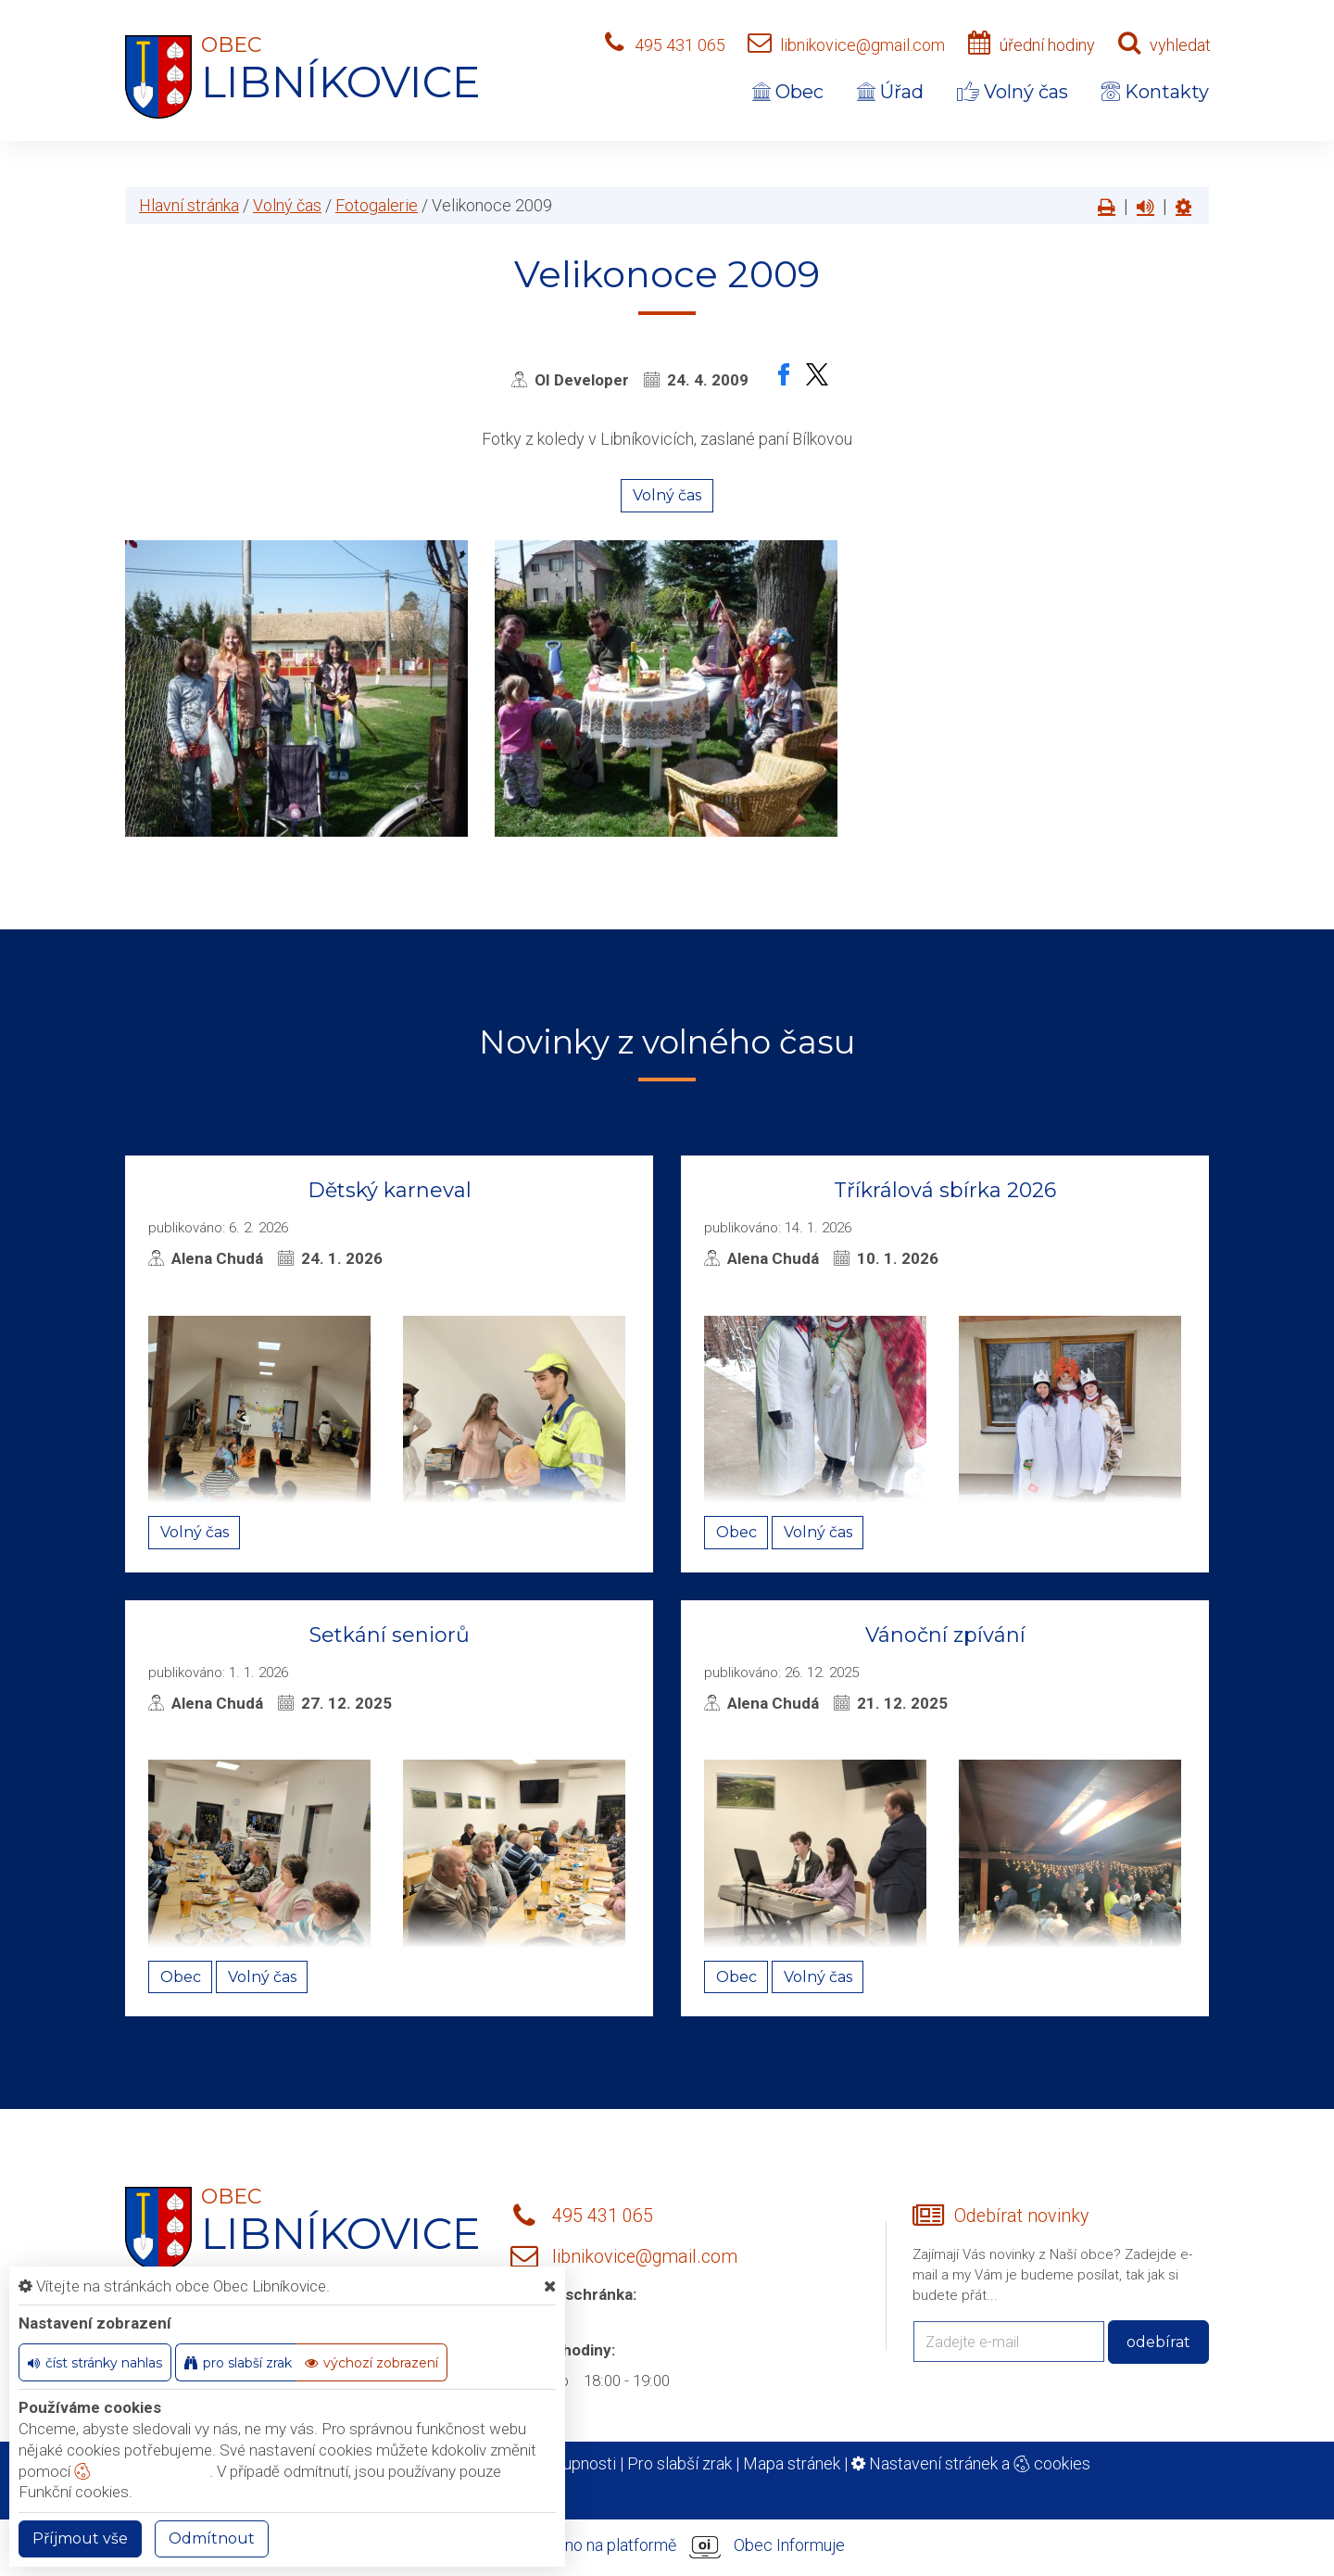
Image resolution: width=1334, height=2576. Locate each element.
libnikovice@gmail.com (862, 45)
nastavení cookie (141, 2471)
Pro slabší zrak (679, 2463)
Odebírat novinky (1021, 2216)
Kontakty (1155, 92)
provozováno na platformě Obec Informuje (667, 2546)
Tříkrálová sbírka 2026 (945, 1190)
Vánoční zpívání (945, 1635)
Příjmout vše (80, 2538)
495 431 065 (680, 45)
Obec (788, 92)
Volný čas (1012, 92)
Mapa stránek (791, 2463)
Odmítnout (212, 2538)
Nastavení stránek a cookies (970, 2463)
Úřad (890, 92)
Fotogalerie (376, 205)
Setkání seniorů (389, 1635)
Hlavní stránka (189, 205)
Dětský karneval (390, 1190)
